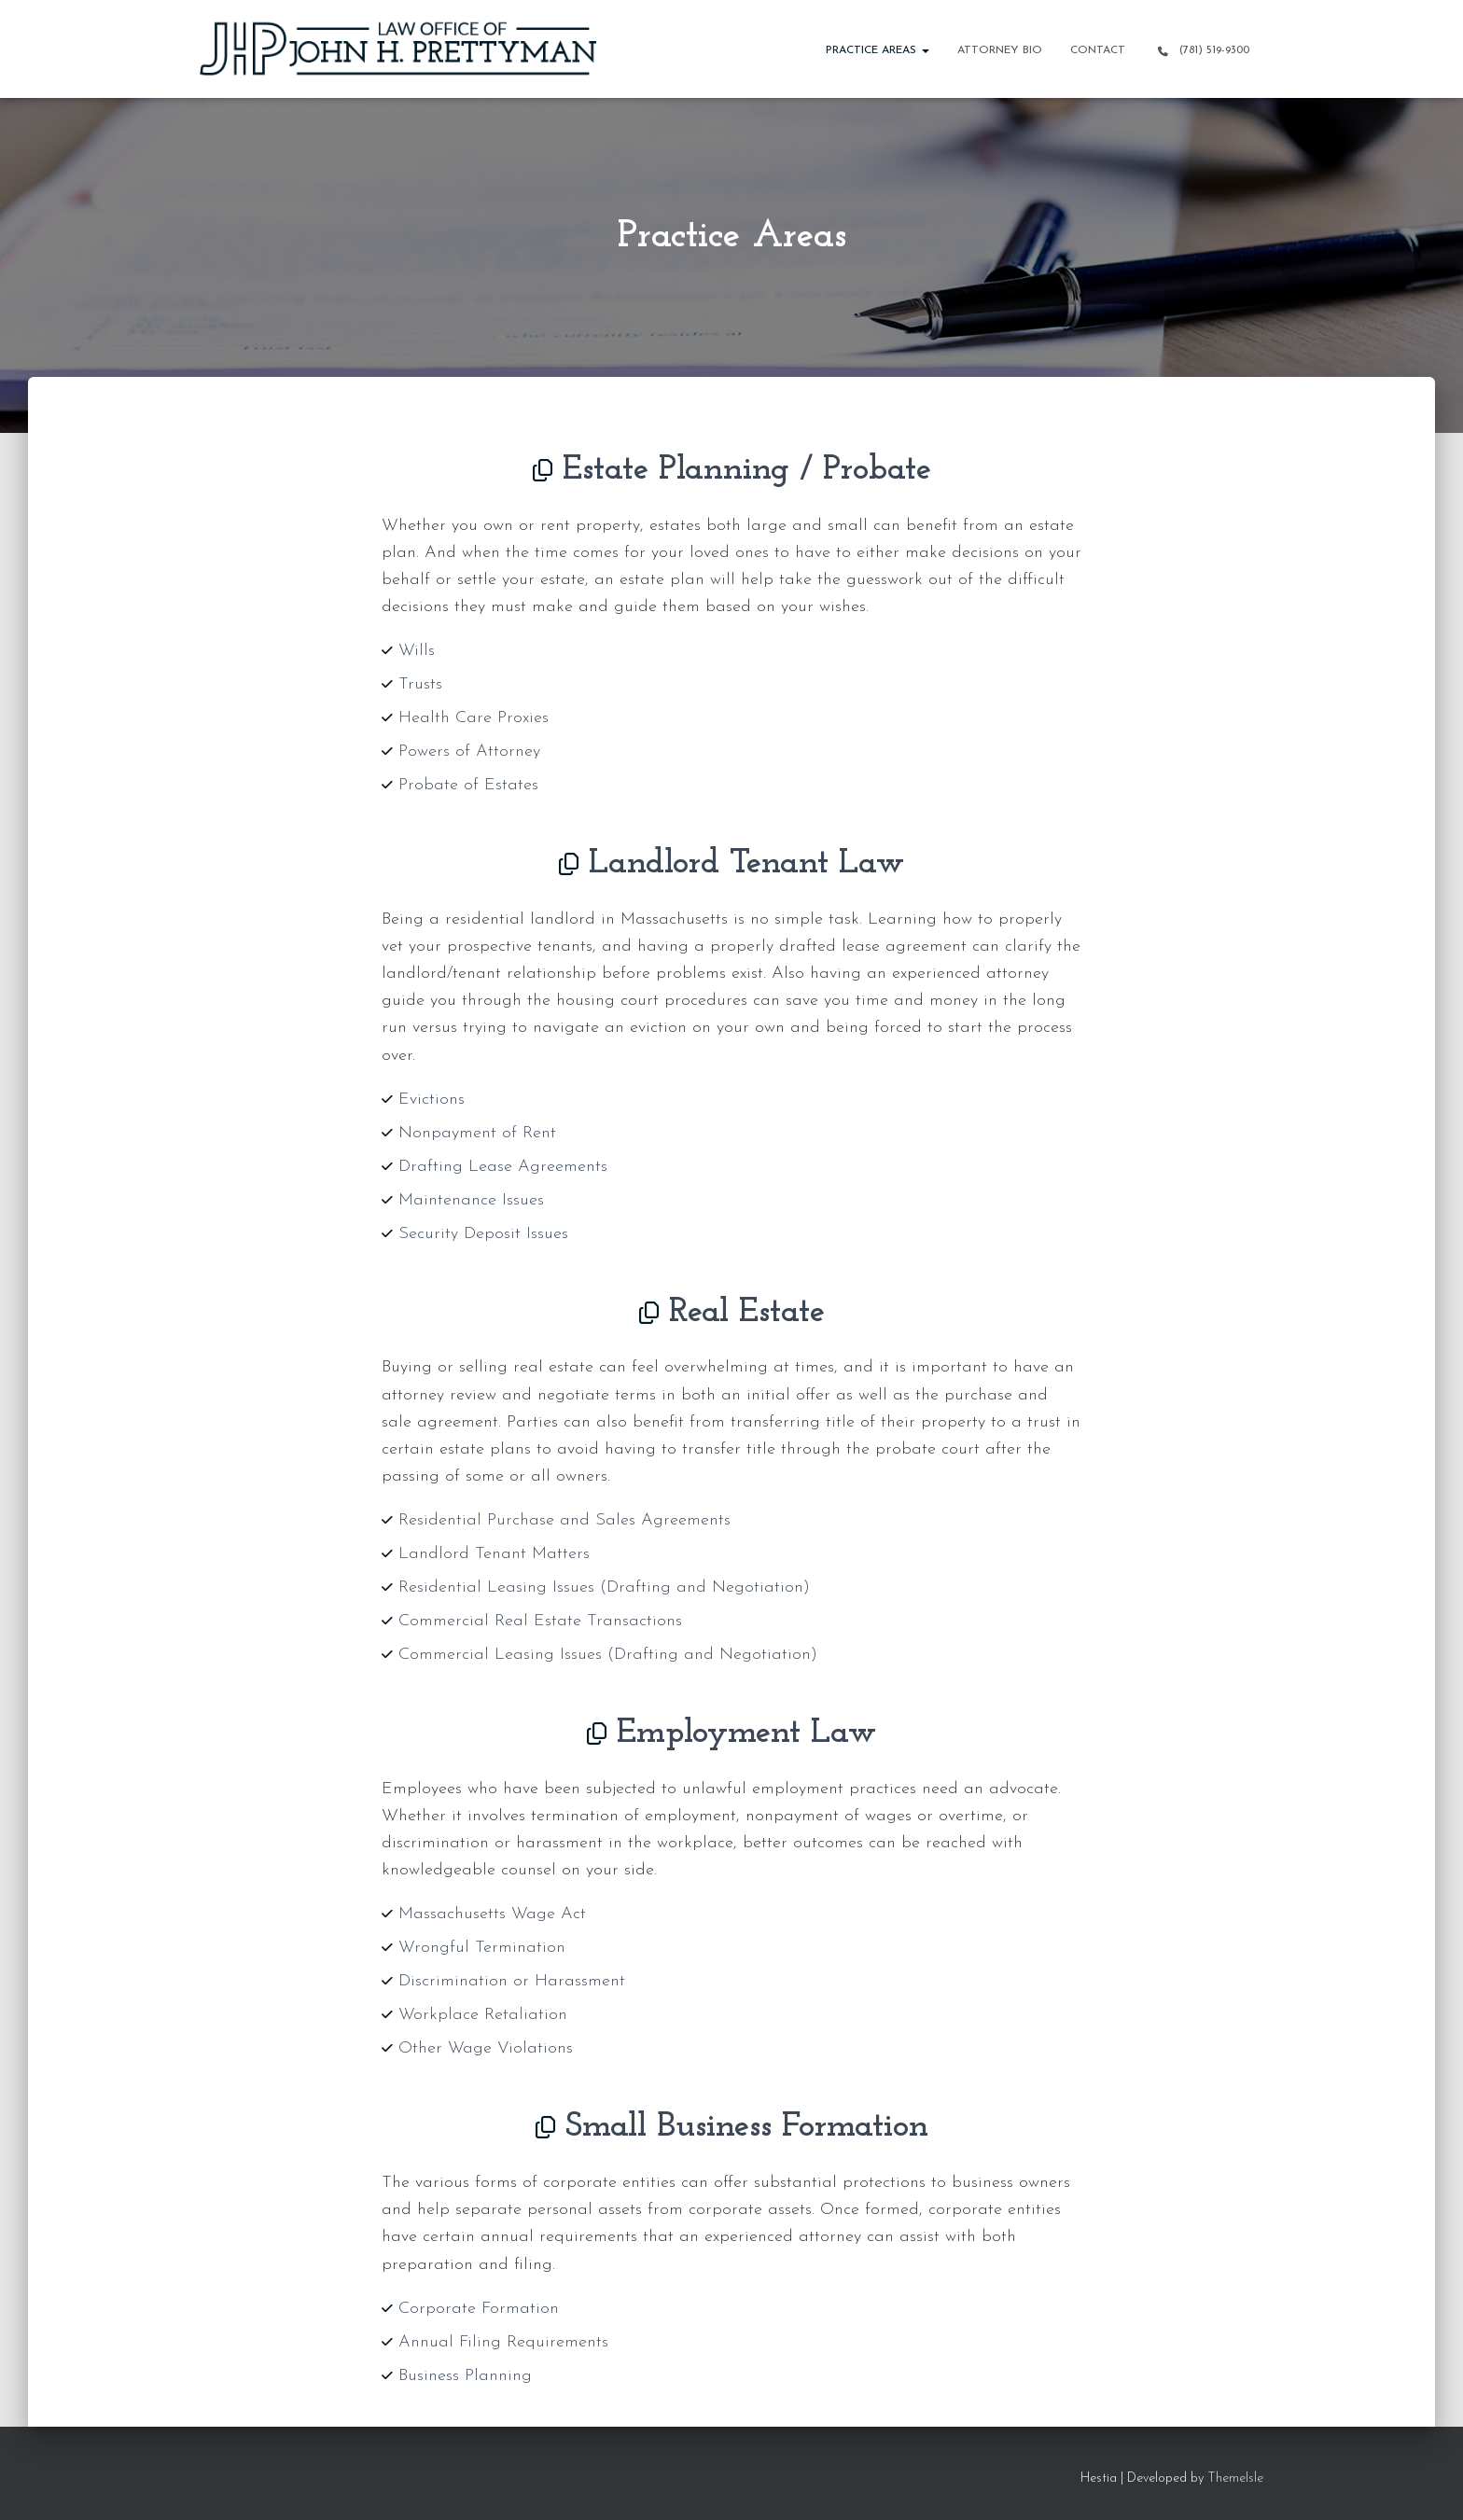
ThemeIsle (1235, 2478)
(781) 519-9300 (1201, 51)
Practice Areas (877, 50)
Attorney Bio (999, 50)
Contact (1097, 50)
